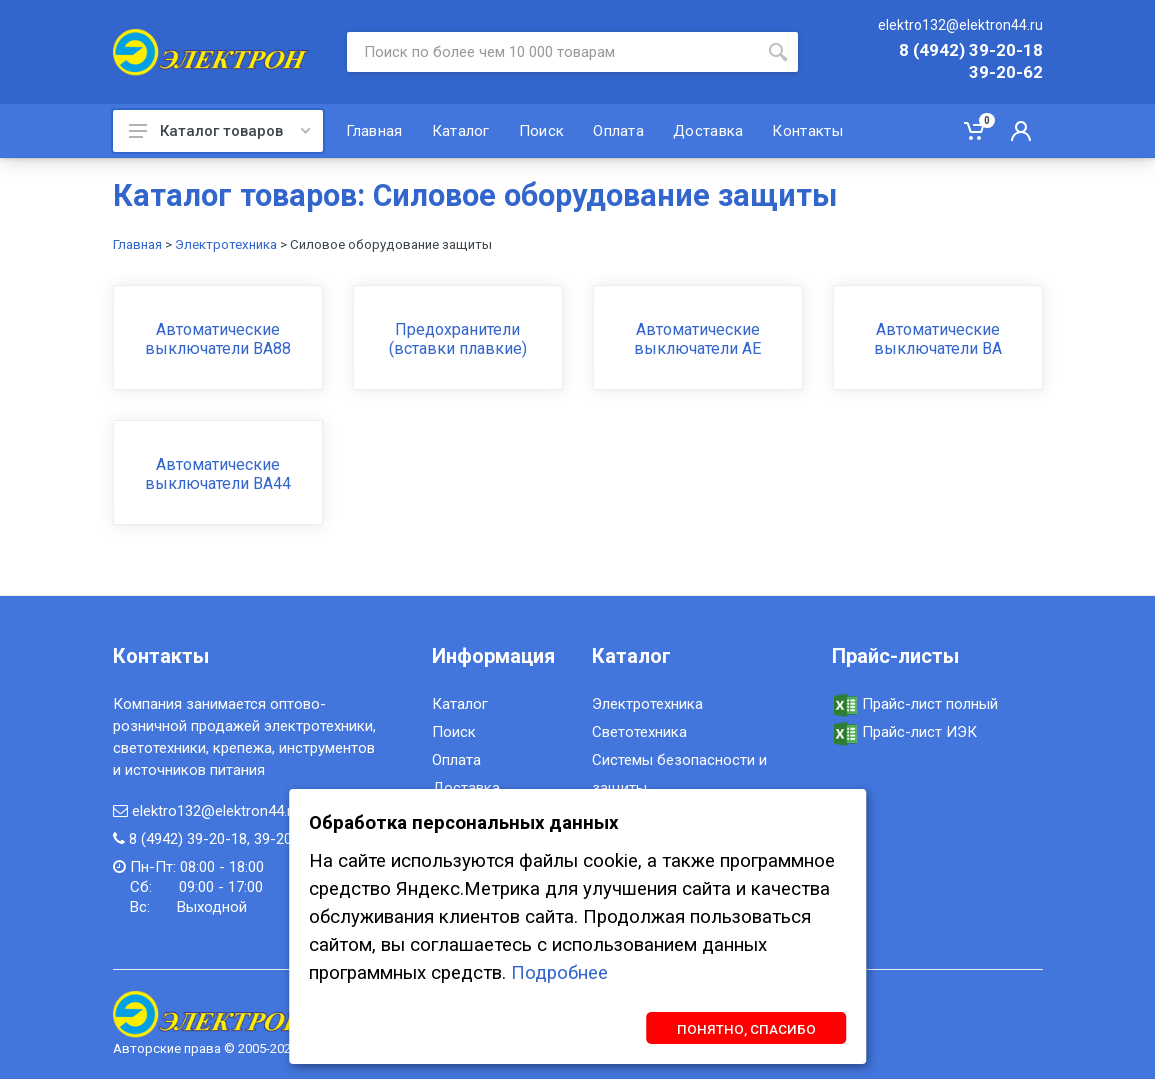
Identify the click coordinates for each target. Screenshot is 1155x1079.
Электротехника (226, 244)
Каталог (460, 704)
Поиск (454, 732)
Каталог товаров (219, 131)
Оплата (456, 760)
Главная (137, 244)
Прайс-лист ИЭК (904, 732)
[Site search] (552, 52)
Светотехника (639, 732)
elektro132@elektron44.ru (960, 25)
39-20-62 (1006, 73)
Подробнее (559, 973)
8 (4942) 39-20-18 (971, 51)
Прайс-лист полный (915, 704)
